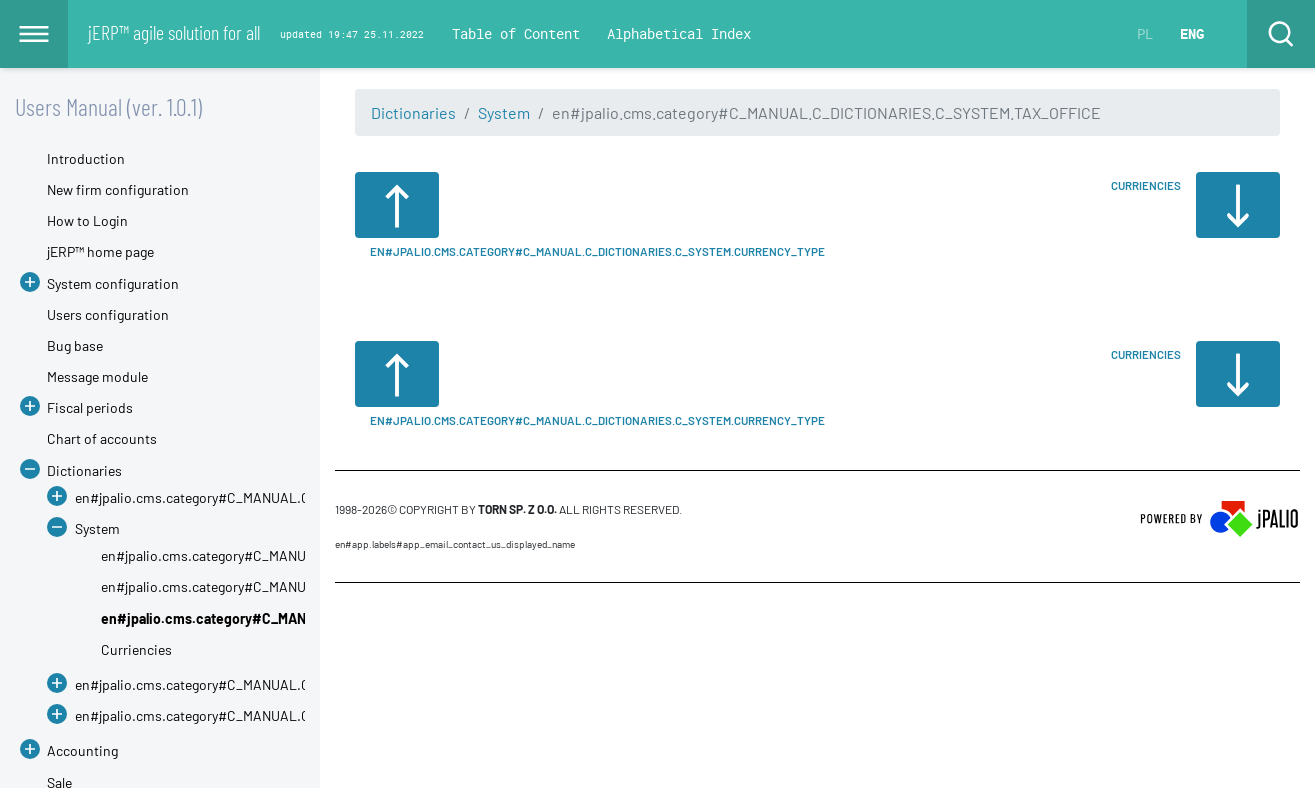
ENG (1192, 33)
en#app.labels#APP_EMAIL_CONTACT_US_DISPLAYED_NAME (455, 544)
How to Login (87, 220)
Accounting (82, 750)
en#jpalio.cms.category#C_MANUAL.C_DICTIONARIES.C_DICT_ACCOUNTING (311, 497)
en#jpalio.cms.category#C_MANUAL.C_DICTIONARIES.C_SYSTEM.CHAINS (328, 555)
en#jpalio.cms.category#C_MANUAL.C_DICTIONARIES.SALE (259, 715)
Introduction (86, 158)
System (504, 112)
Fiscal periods (90, 407)
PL (1145, 33)
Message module (97, 376)
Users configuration (108, 314)
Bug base (75, 345)
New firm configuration (118, 189)
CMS (346, 621)
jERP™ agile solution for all (174, 32)
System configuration (113, 283)
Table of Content (516, 33)
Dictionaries (413, 112)
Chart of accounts (102, 438)
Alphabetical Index (679, 33)
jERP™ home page (100, 251)
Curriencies (136, 649)
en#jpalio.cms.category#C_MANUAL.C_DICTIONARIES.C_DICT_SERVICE (296, 684)
